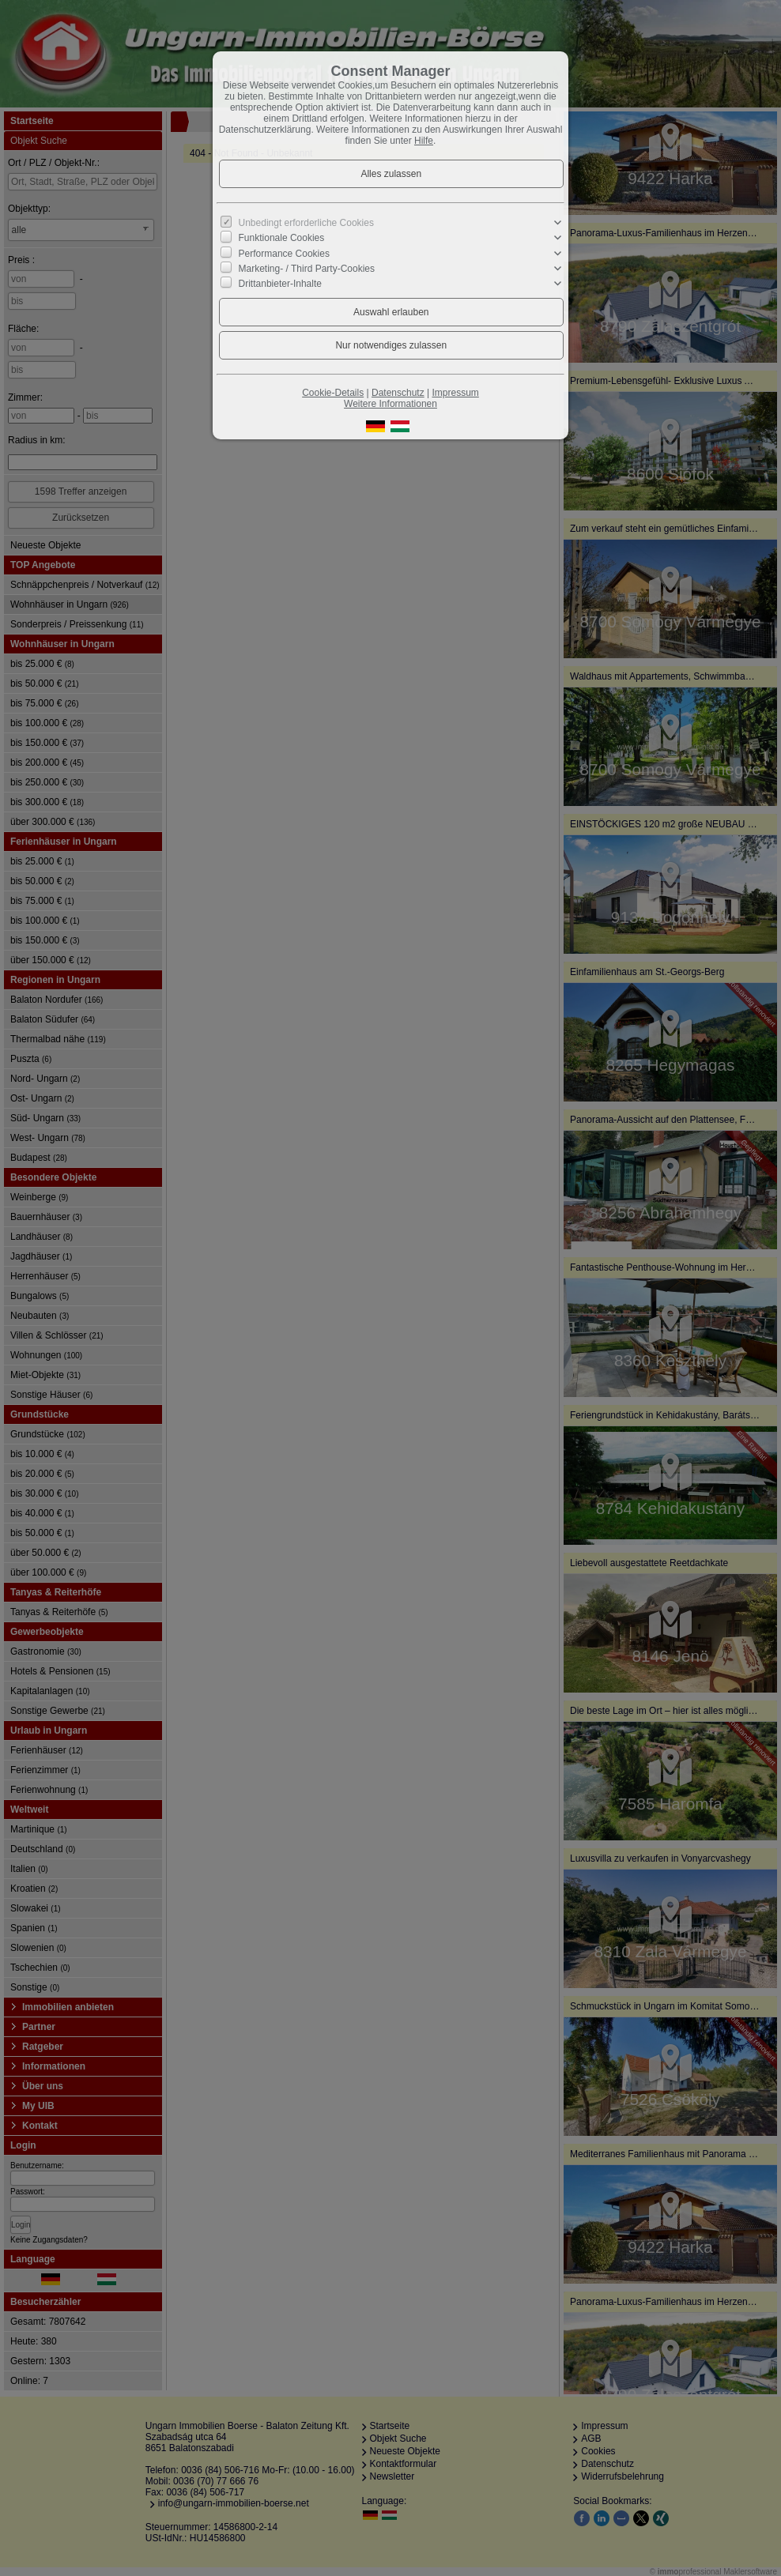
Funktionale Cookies (282, 237)
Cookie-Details (333, 392)
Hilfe (423, 140)
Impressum (455, 392)
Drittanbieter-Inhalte (280, 283)
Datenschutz (398, 392)
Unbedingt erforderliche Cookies (306, 222)
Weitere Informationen (390, 403)
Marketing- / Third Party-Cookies (307, 268)
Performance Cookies (284, 252)
